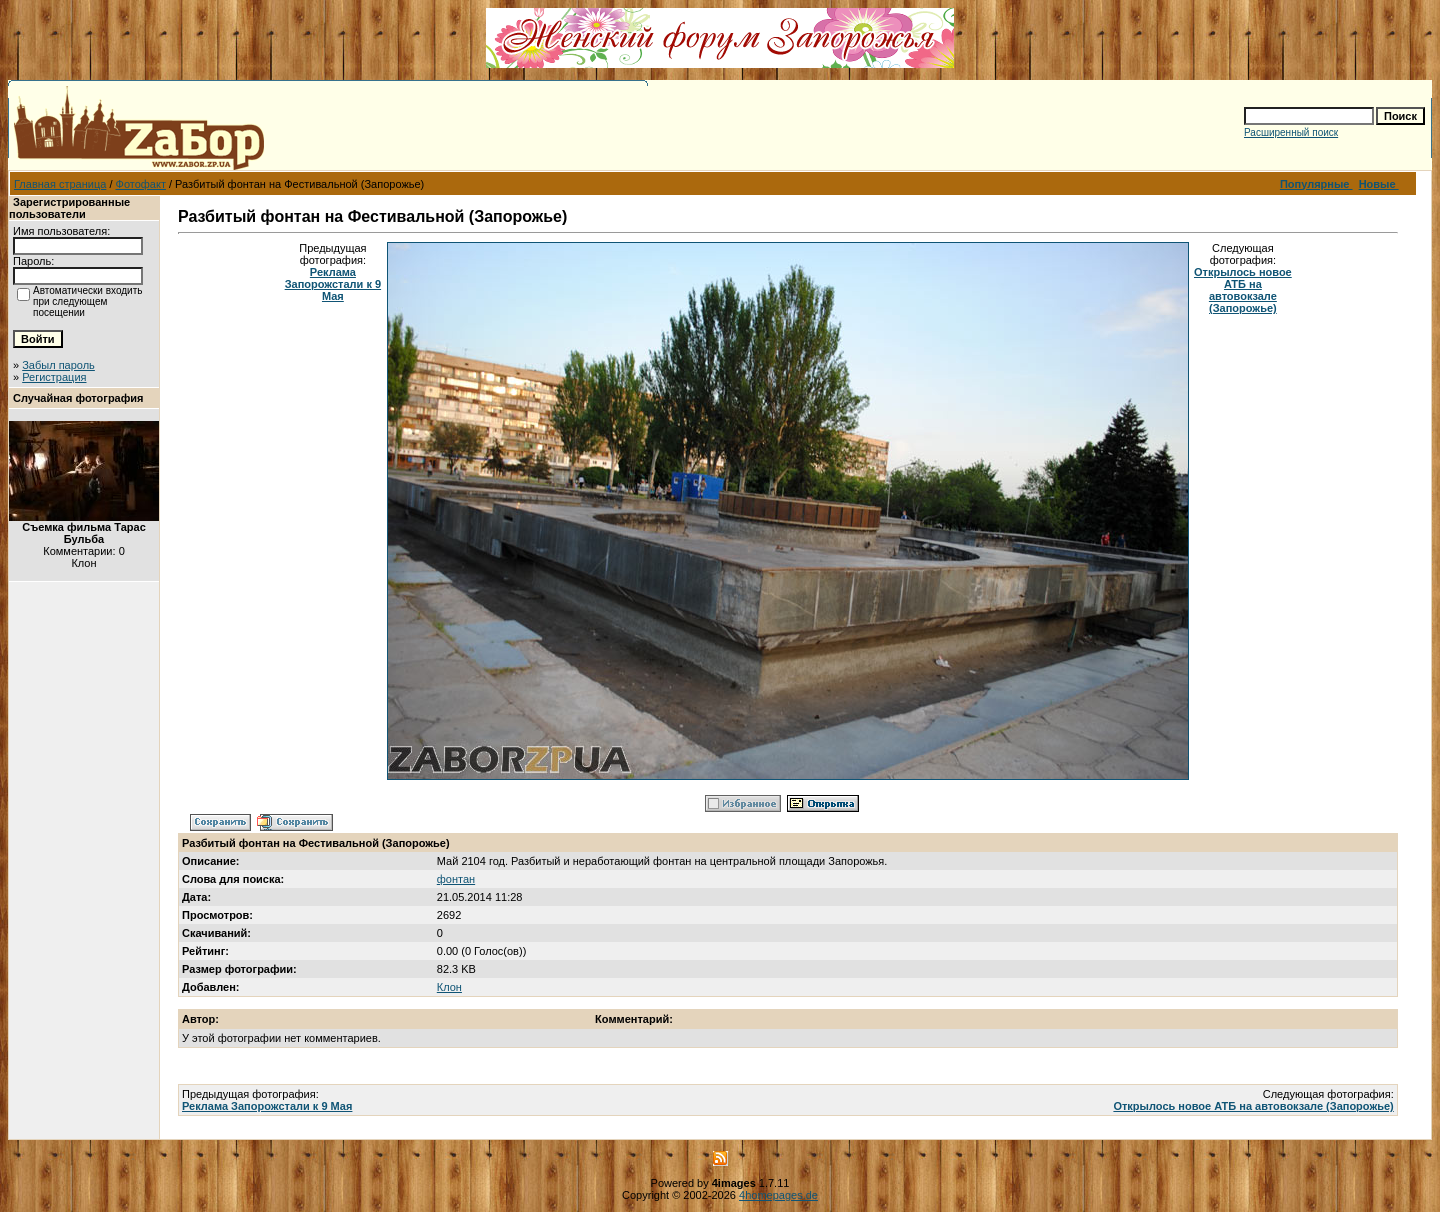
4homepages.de (778, 1195)
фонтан (456, 879)
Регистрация (54, 377)
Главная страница (60, 184)
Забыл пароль (58, 365)
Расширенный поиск (1291, 132)
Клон (449, 987)
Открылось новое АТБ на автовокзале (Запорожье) (1243, 290)
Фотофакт (141, 184)
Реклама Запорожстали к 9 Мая (333, 284)
